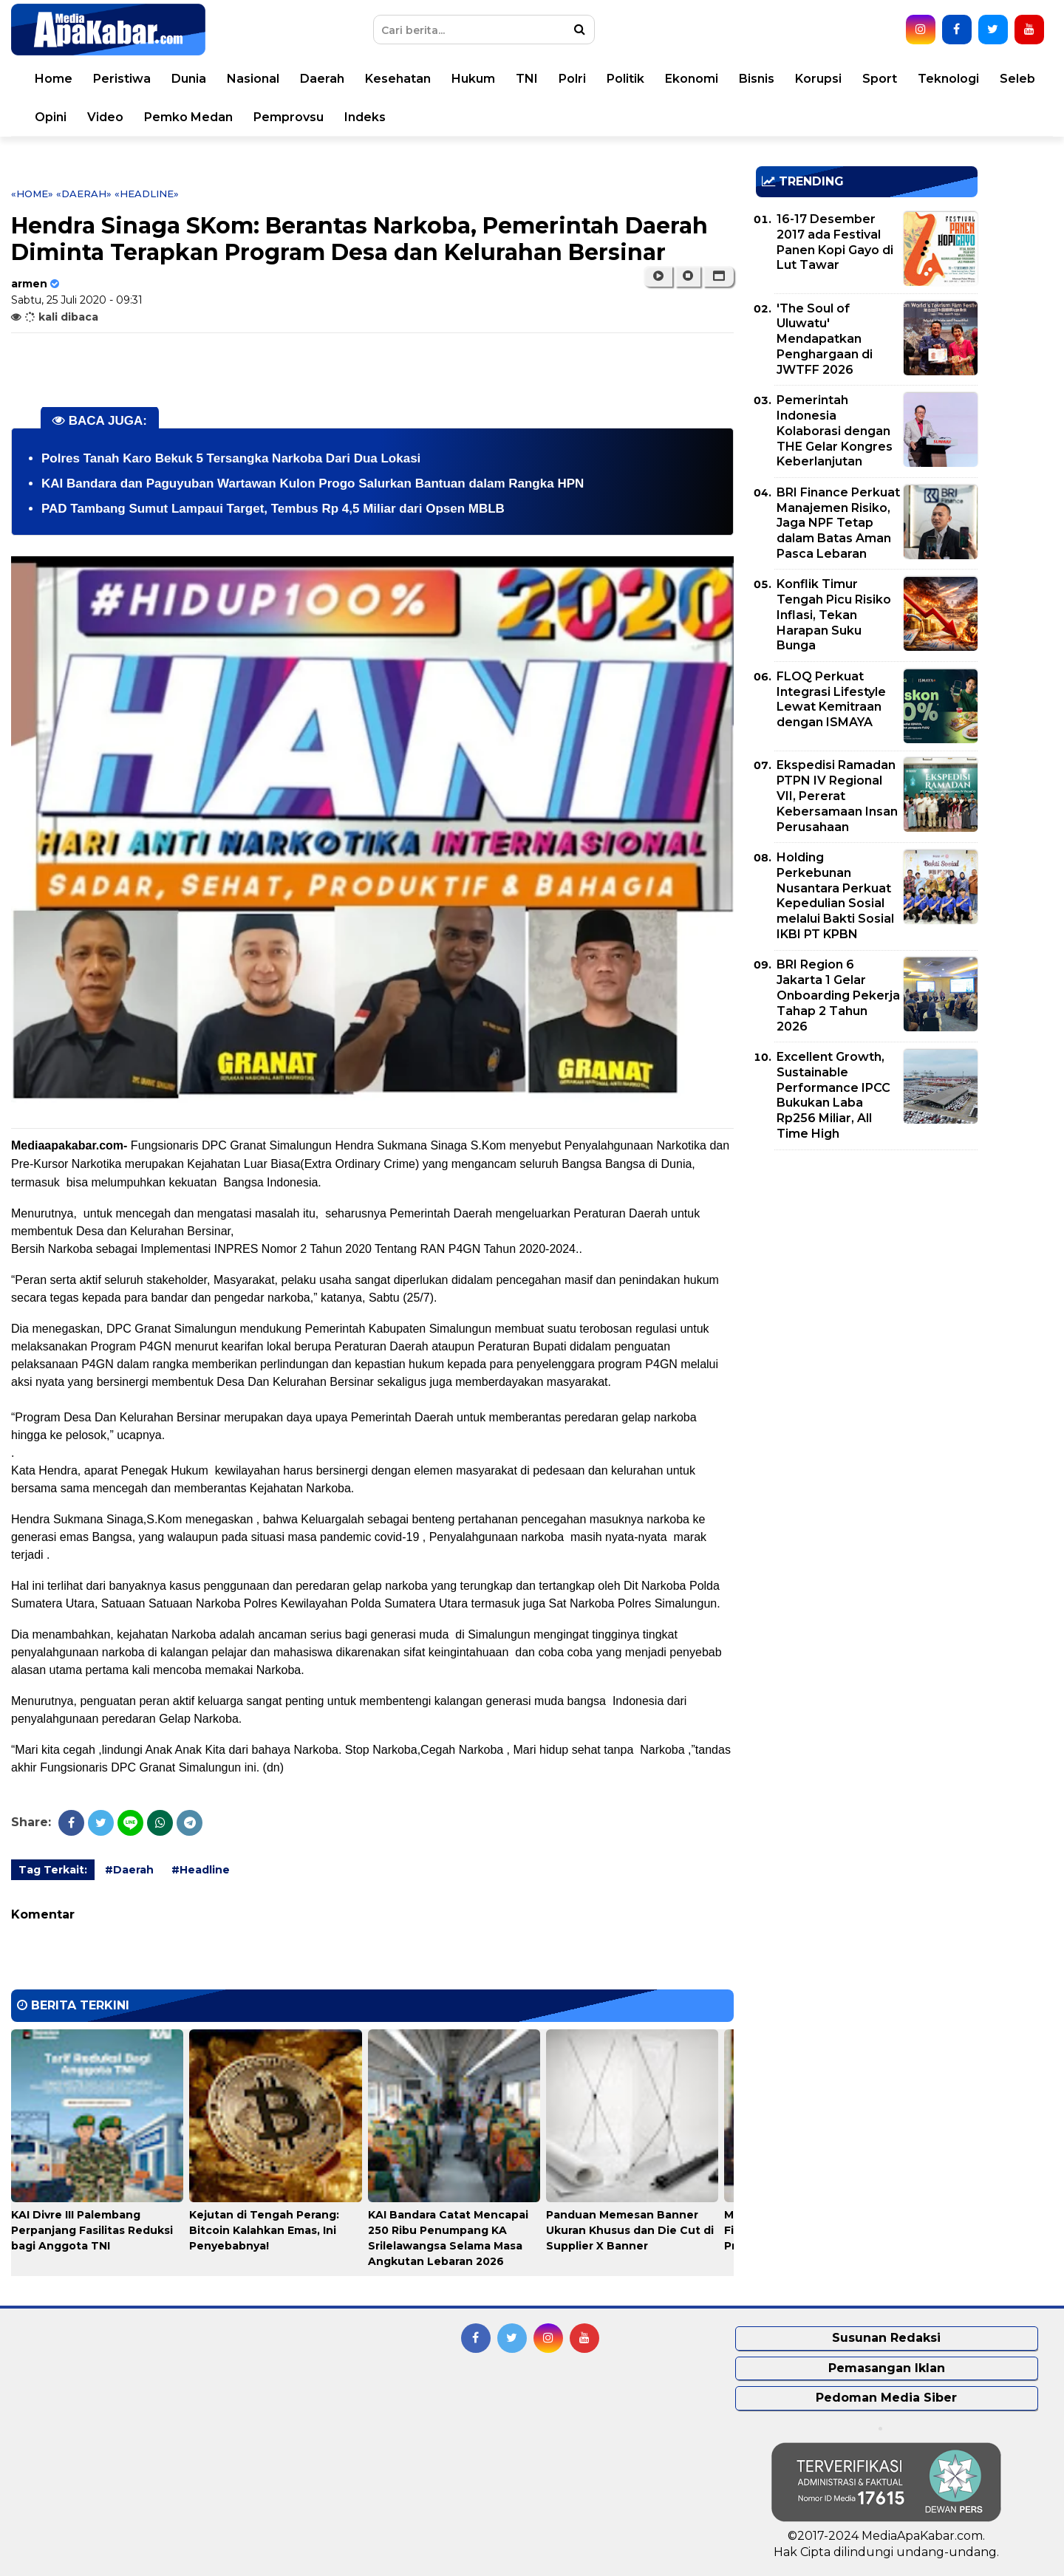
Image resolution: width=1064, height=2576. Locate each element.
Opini (50, 117)
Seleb (1017, 79)
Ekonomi (691, 79)
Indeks (365, 117)
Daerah (322, 79)
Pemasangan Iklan (886, 2368)
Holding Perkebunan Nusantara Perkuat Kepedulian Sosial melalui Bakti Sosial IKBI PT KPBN (835, 895)
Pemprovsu (288, 117)
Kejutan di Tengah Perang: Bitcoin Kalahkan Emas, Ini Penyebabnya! (264, 2230)
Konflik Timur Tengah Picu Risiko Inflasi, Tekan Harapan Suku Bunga (834, 614)
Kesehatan (398, 79)
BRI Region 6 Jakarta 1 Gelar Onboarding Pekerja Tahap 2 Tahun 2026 (838, 995)
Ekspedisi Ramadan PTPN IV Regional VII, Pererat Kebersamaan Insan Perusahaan (837, 795)
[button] (718, 276)
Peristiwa (122, 79)
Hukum (473, 79)
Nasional (253, 79)
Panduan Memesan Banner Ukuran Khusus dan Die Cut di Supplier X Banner (630, 2230)
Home (53, 79)
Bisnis (756, 79)
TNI (527, 79)
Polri (572, 79)
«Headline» (147, 193)
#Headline (200, 1869)
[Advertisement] (867, 1264)
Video (105, 117)
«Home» (32, 193)
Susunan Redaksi (886, 2338)
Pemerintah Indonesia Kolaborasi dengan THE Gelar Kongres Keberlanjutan (835, 430)
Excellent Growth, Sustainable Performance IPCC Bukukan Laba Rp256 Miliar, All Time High (833, 1095)
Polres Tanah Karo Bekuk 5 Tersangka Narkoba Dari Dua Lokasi (230, 458)
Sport (879, 79)
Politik (625, 79)
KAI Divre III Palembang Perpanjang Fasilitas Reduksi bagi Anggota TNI (92, 2230)
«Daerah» (84, 193)
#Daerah (129, 1869)
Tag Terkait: (52, 1869)
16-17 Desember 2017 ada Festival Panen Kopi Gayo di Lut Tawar (835, 242)
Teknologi (948, 79)
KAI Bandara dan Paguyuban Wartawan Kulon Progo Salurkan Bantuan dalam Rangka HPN (312, 483)
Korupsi (818, 79)
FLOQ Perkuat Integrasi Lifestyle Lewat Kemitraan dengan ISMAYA (831, 699)
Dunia (188, 79)
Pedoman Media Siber (886, 2398)
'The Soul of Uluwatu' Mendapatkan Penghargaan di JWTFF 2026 (825, 339)
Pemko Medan (188, 117)
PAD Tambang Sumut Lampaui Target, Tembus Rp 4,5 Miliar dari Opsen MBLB (273, 509)
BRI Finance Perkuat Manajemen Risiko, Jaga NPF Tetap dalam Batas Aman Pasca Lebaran (838, 523)
